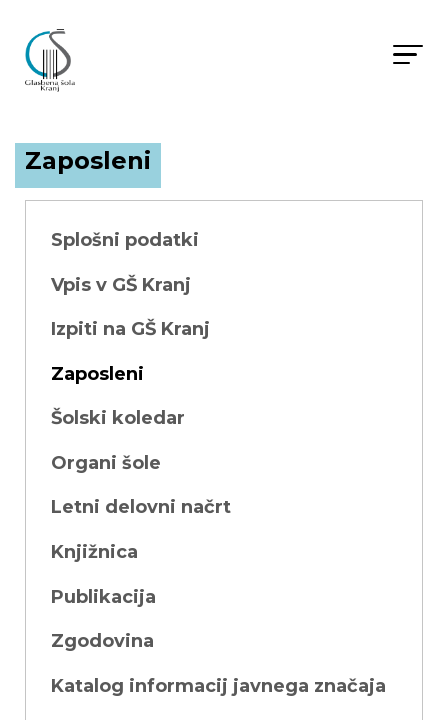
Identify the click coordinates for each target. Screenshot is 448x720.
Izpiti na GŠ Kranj (130, 329)
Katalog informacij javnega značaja (218, 686)
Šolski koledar (118, 418)
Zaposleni (97, 374)
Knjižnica (94, 552)
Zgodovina (102, 641)
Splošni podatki (125, 240)
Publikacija (103, 597)
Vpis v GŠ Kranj (121, 285)
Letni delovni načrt (141, 507)
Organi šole (106, 463)
